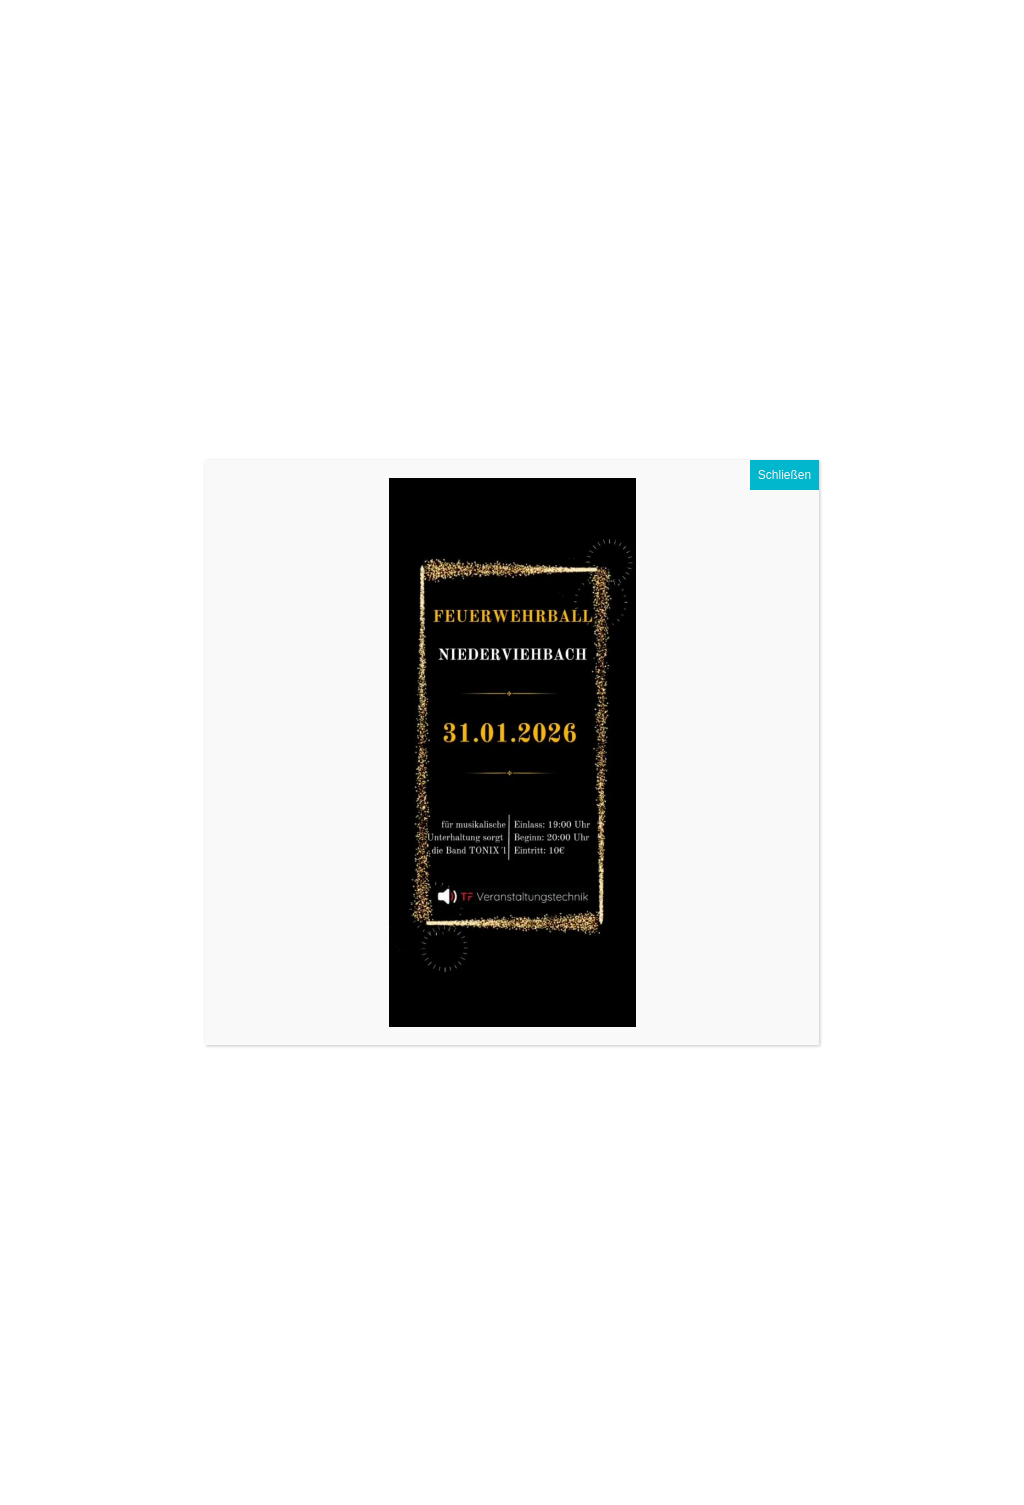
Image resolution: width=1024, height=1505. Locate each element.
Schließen (784, 475)
